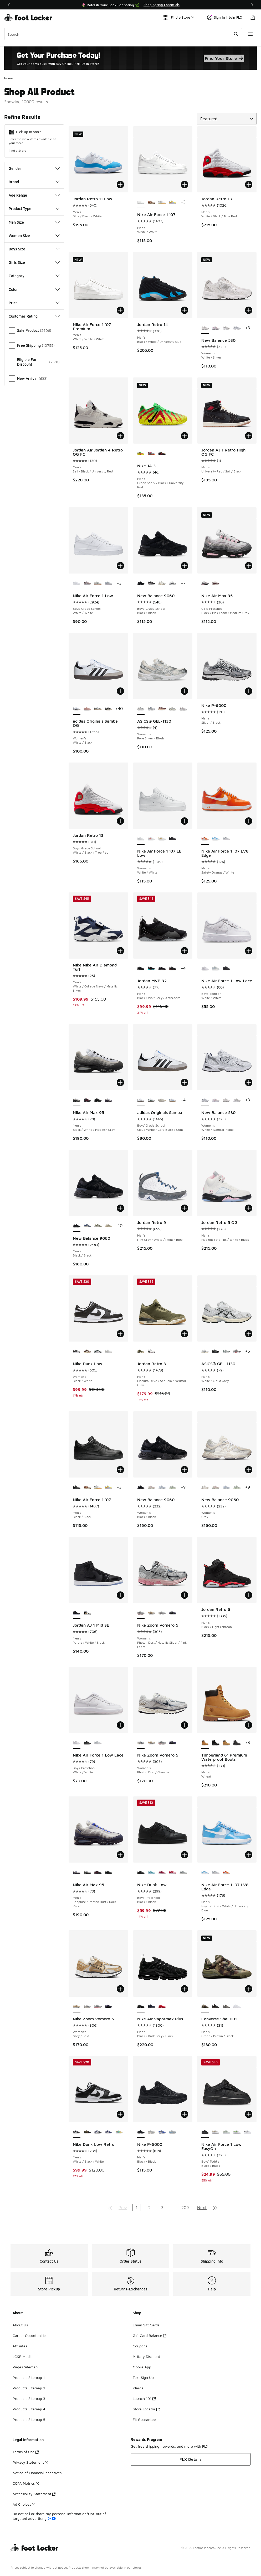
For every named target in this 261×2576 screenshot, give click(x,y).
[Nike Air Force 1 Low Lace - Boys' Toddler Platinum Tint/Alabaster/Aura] (215, 968)
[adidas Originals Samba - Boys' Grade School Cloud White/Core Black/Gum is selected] (141, 1100)
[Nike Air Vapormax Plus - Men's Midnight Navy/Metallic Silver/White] (151, 2006)
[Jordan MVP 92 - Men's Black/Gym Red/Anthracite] (172, 968)
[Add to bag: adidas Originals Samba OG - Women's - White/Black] (120, 691)
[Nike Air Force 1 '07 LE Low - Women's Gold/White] (162, 839)
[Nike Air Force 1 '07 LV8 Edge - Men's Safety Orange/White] (226, 1872)
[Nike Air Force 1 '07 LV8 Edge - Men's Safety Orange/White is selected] (205, 839)
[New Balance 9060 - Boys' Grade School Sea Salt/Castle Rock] (162, 583)
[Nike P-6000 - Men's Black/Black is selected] (141, 2132)
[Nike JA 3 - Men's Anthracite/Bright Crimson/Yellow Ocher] (162, 453)
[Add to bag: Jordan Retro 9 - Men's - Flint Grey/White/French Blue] (184, 1208)
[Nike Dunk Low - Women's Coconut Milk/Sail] (87, 1351)
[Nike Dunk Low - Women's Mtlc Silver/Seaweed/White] (97, 1351)
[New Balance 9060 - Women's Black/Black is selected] (141, 1487)
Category (34, 276)
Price (34, 303)
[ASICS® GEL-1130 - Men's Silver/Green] (226, 1351)
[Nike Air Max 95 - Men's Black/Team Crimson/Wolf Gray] (87, 1100)
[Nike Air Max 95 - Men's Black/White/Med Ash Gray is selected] (76, 1100)
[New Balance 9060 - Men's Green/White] (97, 1226)
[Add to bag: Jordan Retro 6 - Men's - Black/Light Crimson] (248, 1595)
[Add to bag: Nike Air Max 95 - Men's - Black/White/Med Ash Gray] (120, 1082)
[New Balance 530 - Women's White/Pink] (215, 328)
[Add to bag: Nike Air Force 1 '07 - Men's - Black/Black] (120, 1469)
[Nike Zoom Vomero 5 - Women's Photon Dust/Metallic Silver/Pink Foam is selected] (141, 1613)
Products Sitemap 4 (29, 2409)
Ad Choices (24, 2504)
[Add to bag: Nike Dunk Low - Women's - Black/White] (120, 1333)
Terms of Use (26, 2451)
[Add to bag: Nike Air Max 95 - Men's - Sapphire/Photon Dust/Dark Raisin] (120, 1854)
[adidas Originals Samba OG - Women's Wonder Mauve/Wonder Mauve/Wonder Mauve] (87, 709)
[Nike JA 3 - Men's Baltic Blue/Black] (151, 453)
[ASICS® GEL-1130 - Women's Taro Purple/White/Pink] (183, 709)
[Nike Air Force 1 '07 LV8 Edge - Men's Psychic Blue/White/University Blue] (215, 839)
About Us (20, 2325)
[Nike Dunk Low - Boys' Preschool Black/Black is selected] (141, 1872)
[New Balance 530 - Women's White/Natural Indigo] (236, 328)
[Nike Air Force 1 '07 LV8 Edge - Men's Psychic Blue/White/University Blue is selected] (205, 1872)
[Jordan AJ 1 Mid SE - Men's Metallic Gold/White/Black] (87, 1613)
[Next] (252, 4)
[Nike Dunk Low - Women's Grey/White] (108, 1351)
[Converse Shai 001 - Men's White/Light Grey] (236, 2006)
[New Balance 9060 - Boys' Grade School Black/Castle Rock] (151, 583)
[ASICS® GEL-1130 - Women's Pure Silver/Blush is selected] (141, 709)
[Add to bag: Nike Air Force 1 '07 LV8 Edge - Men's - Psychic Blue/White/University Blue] (248, 1854)
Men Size (34, 222)
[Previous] (9, 4)
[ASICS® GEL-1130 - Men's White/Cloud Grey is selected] (205, 1351)
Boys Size (34, 249)
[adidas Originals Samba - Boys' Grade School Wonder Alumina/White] (162, 1100)
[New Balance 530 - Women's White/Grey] (226, 328)
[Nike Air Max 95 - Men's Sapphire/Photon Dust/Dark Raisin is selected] (76, 1872)
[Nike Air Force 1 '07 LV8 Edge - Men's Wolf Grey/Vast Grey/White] (226, 839)
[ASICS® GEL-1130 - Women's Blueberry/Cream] (151, 709)
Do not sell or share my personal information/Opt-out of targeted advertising (59, 2516)
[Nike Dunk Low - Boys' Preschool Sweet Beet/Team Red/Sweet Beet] (162, 1872)
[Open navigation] (250, 34)
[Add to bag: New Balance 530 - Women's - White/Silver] (248, 310)
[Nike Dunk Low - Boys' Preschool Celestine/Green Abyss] (151, 1872)
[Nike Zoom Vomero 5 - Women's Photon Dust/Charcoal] (162, 1613)
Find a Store (18, 151)
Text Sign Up (143, 2377)
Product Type (34, 208)
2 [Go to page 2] (149, 2207)
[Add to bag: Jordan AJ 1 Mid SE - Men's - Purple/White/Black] (120, 1595)
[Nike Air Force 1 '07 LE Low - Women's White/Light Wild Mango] (151, 839)
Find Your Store (224, 58)
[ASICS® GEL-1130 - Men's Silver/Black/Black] (215, 1351)
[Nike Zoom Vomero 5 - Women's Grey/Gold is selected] (76, 2006)
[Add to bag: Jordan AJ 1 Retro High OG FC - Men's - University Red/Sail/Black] (248, 435)
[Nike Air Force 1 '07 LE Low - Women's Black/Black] (172, 839)
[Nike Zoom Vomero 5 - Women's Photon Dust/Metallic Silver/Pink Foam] (162, 1743)
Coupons (140, 2346)
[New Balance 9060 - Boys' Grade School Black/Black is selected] (141, 583)
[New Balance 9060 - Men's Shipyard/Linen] (108, 1226)
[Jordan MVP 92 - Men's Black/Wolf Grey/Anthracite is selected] (141, 968)
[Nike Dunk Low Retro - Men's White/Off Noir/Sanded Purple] (97, 2132)
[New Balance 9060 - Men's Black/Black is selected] (76, 1226)
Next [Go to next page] (202, 2207)
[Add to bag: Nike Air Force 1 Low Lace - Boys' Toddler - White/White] (248, 950)
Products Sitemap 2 (29, 2388)
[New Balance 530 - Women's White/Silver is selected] (205, 328)
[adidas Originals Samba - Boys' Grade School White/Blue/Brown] (172, 1100)
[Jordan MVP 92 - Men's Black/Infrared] (162, 968)
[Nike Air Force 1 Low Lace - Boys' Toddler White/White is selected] (205, 968)
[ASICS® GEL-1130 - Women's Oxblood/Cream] (162, 709)
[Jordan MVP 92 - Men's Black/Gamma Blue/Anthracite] (151, 968)
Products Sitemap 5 (29, 2419)
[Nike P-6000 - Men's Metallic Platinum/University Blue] (172, 2132)
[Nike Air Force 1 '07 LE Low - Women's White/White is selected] (141, 839)
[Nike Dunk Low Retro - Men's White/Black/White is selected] (76, 2132)
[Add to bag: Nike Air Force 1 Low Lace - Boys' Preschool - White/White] (120, 1725)
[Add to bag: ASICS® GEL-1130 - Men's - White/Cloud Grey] (248, 1333)
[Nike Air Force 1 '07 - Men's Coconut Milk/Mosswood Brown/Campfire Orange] (151, 202)
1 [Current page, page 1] (136, 2207)
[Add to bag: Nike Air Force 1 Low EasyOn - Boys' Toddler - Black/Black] (248, 2114)
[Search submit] (236, 34)
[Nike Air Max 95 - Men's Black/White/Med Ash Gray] (87, 1872)
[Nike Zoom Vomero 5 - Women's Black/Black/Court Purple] (172, 1613)
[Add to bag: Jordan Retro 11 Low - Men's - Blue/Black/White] (120, 184)
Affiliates (20, 2346)
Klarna (138, 2388)
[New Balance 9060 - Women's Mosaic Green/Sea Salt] (172, 1487)
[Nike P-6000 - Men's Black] (151, 2132)
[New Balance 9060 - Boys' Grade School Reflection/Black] (172, 583)
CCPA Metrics (26, 2483)
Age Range (34, 195)
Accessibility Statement (34, 2493)
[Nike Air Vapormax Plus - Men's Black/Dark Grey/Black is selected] (141, 2006)
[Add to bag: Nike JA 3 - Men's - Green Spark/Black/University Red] (184, 435)
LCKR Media (23, 2356)
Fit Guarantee (144, 2419)
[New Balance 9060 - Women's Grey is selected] (205, 1487)
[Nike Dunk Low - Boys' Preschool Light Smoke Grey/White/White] (183, 1872)
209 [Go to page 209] (185, 2207)
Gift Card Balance (149, 2335)
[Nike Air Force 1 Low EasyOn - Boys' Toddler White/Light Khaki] (215, 2132)
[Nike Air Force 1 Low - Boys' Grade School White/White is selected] (76, 583)
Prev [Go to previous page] (123, 2207)
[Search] (123, 34)
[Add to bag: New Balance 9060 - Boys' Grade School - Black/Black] (184, 565)
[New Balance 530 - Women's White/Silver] (226, 1100)
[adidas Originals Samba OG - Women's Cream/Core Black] (108, 709)
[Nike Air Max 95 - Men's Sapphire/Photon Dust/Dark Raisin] (108, 1100)
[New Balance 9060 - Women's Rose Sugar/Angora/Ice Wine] (151, 1487)
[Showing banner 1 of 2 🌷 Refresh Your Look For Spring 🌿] (130, 5)
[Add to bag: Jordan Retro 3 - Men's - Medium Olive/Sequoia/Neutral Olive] (184, 1333)
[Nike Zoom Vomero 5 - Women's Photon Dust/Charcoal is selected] (141, 1743)
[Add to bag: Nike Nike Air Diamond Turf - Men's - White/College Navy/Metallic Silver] (120, 950)
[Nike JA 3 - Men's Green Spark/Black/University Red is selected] (141, 453)
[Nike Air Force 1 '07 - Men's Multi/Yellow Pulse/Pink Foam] (172, 202)
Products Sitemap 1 (29, 2377)
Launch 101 (144, 2398)
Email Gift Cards (146, 2325)
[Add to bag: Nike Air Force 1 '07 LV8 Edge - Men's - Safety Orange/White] (248, 821)
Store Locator (146, 2409)
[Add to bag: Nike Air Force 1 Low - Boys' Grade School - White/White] (120, 565)
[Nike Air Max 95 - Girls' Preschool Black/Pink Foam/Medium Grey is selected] (205, 583)
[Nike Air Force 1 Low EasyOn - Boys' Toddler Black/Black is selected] (205, 2132)
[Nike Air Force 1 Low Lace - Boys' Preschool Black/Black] (87, 1743)
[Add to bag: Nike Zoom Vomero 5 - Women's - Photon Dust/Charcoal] (184, 1725)
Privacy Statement (30, 2462)
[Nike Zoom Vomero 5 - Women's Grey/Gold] (151, 1613)
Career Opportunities (30, 2335)
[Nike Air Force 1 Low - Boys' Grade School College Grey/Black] (87, 583)
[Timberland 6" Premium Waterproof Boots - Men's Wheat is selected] (205, 1743)
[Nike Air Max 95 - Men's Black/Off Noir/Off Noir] (97, 1100)
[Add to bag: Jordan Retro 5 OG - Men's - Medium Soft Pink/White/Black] (248, 1208)
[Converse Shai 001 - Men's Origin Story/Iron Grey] (226, 2006)
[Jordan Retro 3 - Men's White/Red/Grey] (151, 1351)
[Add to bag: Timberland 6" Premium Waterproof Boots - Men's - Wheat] (248, 1725)
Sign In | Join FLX (224, 17)
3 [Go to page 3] (162, 2207)
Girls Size (34, 262)
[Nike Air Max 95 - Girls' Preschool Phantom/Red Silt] (215, 583)
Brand (34, 182)
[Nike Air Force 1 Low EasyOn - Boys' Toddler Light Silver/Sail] (226, 2132)
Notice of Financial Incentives (37, 2472)
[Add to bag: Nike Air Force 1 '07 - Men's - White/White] (184, 184)
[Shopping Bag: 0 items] (252, 17)
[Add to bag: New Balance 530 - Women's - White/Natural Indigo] (248, 1082)
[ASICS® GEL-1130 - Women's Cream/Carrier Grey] (172, 709)
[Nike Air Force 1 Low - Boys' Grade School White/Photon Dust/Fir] (97, 583)
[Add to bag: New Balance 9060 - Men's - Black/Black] (120, 1208)
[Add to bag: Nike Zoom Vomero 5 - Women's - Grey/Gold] (120, 1989)
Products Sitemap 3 (29, 2398)
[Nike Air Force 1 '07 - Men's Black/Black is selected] (76, 1487)
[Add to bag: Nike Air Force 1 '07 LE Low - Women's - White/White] (184, 821)
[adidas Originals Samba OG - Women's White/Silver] (97, 709)
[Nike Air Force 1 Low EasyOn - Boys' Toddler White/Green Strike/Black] (236, 2132)
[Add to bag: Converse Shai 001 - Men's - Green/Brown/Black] (248, 1989)
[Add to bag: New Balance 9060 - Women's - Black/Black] (184, 1469)
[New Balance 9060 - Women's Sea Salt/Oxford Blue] (162, 1487)
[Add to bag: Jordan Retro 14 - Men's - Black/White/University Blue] (184, 310)
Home (8, 78)
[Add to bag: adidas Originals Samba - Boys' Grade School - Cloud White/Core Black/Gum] (184, 1082)
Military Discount (146, 2356)
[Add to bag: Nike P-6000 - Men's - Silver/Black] (248, 691)
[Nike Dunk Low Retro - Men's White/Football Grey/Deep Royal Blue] (108, 2132)
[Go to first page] (110, 2207)
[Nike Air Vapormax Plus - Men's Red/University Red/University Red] (162, 2006)
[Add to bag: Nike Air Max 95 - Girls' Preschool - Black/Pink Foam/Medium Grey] (248, 565)
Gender (34, 168)
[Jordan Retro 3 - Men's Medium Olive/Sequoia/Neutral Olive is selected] (141, 1351)
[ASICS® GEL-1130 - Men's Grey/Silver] (236, 1351)
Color (34, 289)
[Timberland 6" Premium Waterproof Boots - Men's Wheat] (226, 1743)
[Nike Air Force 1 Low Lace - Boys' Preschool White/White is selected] (76, 1743)
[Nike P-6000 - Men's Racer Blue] (162, 2132)
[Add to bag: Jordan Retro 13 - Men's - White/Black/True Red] (248, 184)
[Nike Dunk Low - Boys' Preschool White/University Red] (172, 1872)
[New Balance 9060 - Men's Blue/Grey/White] (87, 1226)
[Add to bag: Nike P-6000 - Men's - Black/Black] (184, 2114)
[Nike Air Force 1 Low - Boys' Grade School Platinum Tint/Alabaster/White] (108, 583)
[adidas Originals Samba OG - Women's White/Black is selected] (76, 709)
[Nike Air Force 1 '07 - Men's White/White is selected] (141, 202)
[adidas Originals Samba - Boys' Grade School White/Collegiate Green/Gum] (151, 1100)
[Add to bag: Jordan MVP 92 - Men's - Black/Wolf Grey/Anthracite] (184, 950)
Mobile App (142, 2367)
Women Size (34, 235)
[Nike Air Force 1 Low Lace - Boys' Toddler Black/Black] (226, 968)
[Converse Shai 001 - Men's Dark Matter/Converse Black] (215, 2006)
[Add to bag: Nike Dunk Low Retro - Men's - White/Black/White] (120, 2114)
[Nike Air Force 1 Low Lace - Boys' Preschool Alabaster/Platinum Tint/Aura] (97, 1743)
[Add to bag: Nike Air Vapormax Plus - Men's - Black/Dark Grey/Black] (184, 1989)
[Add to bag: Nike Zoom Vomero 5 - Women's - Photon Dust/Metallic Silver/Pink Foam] (184, 1595)
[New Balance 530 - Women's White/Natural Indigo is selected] (205, 1100)
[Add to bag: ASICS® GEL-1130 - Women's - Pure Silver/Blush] (184, 691)
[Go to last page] (215, 2207)
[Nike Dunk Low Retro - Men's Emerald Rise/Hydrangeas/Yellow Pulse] (119, 2132)
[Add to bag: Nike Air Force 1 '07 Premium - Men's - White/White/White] (120, 310)
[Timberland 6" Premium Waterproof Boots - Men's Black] (215, 1743)
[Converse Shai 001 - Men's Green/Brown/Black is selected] (205, 2006)
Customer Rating (34, 316)
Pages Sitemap (25, 2367)
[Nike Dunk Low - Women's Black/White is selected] (76, 1351)
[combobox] (123, 34)
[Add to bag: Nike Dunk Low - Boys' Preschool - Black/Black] (184, 1854)
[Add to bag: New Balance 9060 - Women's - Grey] (248, 1469)
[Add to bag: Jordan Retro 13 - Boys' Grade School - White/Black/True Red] (120, 821)
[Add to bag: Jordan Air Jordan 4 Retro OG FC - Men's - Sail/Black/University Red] (120, 435)
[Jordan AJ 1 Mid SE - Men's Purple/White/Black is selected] (76, 1613)
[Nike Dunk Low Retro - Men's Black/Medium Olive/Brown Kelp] (87, 2132)
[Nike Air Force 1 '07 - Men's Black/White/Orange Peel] (162, 202)
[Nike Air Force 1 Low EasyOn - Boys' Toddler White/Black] (247, 2132)
